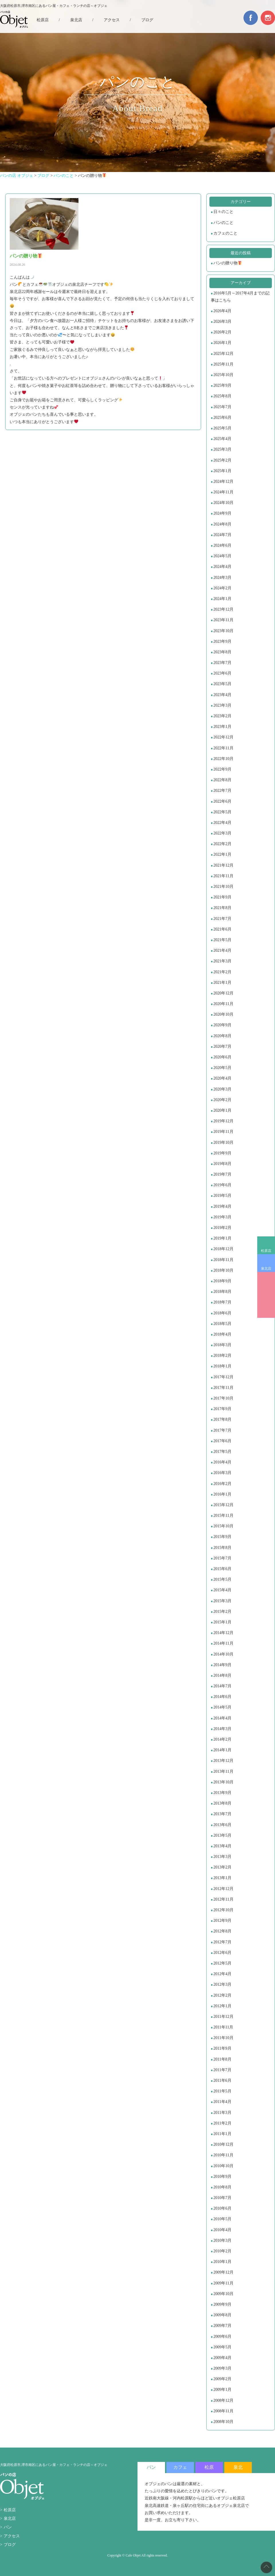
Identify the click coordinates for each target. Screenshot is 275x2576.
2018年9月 (222, 1281)
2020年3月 (222, 1089)
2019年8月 (222, 1164)
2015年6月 (222, 1569)
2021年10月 (223, 886)
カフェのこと (225, 233)
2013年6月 (222, 1825)
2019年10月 (223, 1142)
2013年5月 (222, 1835)
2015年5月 (222, 1579)
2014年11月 (223, 1643)
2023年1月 (222, 726)
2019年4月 (222, 1206)
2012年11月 (223, 1899)
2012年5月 (222, 1963)
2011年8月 (222, 2059)
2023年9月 (222, 641)
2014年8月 (222, 1675)
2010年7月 (222, 2198)
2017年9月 (222, 1409)
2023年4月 (222, 695)
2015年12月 (223, 1505)
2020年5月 (222, 1068)
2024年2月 (222, 588)
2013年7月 (222, 1814)
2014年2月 (222, 1739)
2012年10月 (223, 1910)
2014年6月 (222, 1696)
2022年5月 (222, 812)
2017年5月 (222, 1451)
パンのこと (223, 222)
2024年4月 (222, 566)
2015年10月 (223, 1526)
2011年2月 (222, 2123)
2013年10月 (223, 1782)
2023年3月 (222, 705)
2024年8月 (222, 524)
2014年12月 (223, 1633)
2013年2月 (222, 1867)
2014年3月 (222, 1729)
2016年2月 (222, 1484)
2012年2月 (222, 1995)
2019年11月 (223, 1131)
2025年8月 (222, 396)
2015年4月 (222, 1590)
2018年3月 (222, 1345)
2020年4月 (222, 1078)
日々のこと (223, 212)
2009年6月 (222, 2336)
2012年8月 (222, 1931)
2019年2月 (222, 1228)
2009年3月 (222, 2368)
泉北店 (266, 1268)
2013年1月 (222, 1878)
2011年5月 (222, 2091)
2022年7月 (222, 790)
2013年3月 (222, 1856)
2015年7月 (222, 1558)
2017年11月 (223, 1387)
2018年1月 (222, 1366)
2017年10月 (223, 1398)
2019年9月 (222, 1153)
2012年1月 (222, 2006)
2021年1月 (222, 982)
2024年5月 (222, 556)
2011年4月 (222, 2102)
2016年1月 (222, 1494)
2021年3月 (222, 961)
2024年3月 (222, 577)
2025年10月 (223, 375)
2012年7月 (222, 1942)
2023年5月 (222, 684)
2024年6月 (222, 545)
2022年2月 (222, 844)
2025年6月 (222, 417)
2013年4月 (222, 1846)
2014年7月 (222, 1686)
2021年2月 (222, 972)
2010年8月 (222, 2187)
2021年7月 (222, 918)
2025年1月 (222, 471)
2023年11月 (223, 620)
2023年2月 (222, 716)
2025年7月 (222, 407)
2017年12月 (223, 1377)
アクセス (112, 20)
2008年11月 (223, 2411)
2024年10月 (223, 503)
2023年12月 (223, 609)
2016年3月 (222, 1473)
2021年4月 (222, 950)
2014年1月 (222, 1750)
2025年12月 (223, 353)
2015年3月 (222, 1601)
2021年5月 (222, 940)
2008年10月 (223, 2421)
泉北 (238, 2467)
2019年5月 (222, 1195)
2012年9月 (222, 1920)
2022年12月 (223, 737)
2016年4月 (222, 1462)
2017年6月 (222, 1441)
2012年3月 (222, 1984)
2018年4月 (222, 1334)
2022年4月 (222, 822)
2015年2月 (222, 1611)
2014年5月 (222, 1707)
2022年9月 (222, 769)
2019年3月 (222, 1217)
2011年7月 (222, 2070)
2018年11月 (223, 1260)
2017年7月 (222, 1430)
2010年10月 (223, 2166)
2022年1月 (222, 854)
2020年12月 (223, 993)
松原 (209, 2467)
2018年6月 (222, 1313)
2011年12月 (223, 2016)
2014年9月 (222, 1665)
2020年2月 (222, 1100)
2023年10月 (223, 631)
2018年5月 (222, 1324)
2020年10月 (223, 1014)
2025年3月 (222, 449)
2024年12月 (223, 481)
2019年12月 (223, 1121)
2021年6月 (222, 929)
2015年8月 (222, 1547)
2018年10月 (223, 1270)
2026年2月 (222, 332)
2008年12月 (223, 2400)
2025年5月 (222, 428)
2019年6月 (222, 1185)
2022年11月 (223, 748)
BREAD (266, 1295)
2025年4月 (222, 439)
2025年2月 (222, 460)
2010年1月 (222, 2262)
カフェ (180, 2467)
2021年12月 (223, 865)
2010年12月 (223, 2144)
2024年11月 (223, 492)
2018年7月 (222, 1302)
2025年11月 (223, 364)
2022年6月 (222, 801)
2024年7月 (222, 535)
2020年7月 (222, 1046)
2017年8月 (222, 1419)
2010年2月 (222, 2251)
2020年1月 (222, 1110)
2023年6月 (222, 673)
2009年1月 (222, 2389)
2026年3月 (222, 321)
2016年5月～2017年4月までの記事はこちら (240, 296)
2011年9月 (222, 2048)
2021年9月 (222, 897)
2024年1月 (222, 599)
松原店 (266, 1251)
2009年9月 (222, 2304)
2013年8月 (222, 1803)
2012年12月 (223, 1889)
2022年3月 (222, 833)
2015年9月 (222, 1537)
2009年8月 (222, 2315)
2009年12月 (223, 2272)
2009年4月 (222, 2358)
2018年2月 (222, 1355)
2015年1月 (222, 1622)
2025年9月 (222, 385)
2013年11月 (223, 1771)
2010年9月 (222, 2176)
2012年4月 (222, 1974)
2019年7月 (222, 1174)
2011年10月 (223, 2038)
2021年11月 (223, 876)
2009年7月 (222, 2325)
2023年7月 (222, 662)
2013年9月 (222, 1793)
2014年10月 (223, 1654)
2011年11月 (223, 2027)
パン (8, 2527)
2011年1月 (222, 2134)
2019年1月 (222, 1238)
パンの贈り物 (227, 263)
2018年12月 (223, 1249)
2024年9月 (222, 513)
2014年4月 (222, 1718)
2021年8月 (222, 908)
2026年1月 (222, 343)
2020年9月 (222, 1025)
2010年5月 (222, 2219)
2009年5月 (222, 2347)
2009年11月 (223, 2283)
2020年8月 (222, 1036)
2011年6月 (222, 2080)
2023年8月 (222, 652)
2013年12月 (223, 1760)
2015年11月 (223, 1515)
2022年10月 (223, 759)
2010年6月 (222, 2208)
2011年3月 (222, 2112)
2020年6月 (222, 1057)
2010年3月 (222, 2240)
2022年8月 (222, 780)
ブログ (147, 20)
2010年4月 (222, 2230)
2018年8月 (222, 1291)
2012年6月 (222, 1952)
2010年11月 (223, 2155)
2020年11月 (223, 1004)
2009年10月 (223, 2294)
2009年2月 (222, 2379)
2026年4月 (222, 311)
